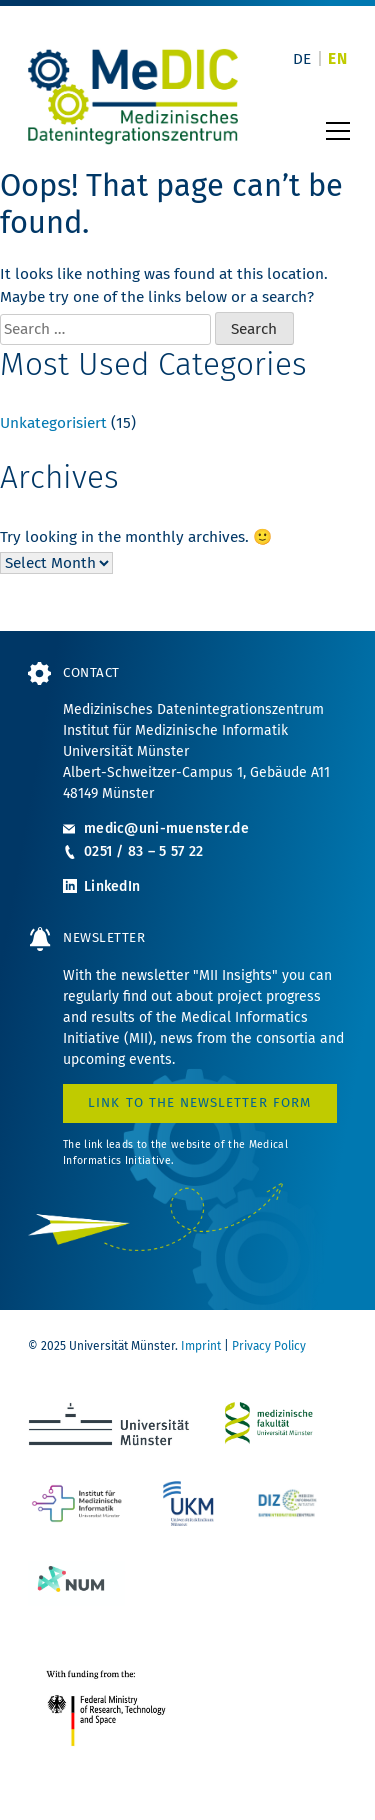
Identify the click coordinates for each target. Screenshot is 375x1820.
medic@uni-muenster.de (166, 828)
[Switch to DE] (302, 59)
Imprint (201, 1346)
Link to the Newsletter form (200, 1103)
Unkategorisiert (53, 423)
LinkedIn (112, 886)
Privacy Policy (269, 1346)
